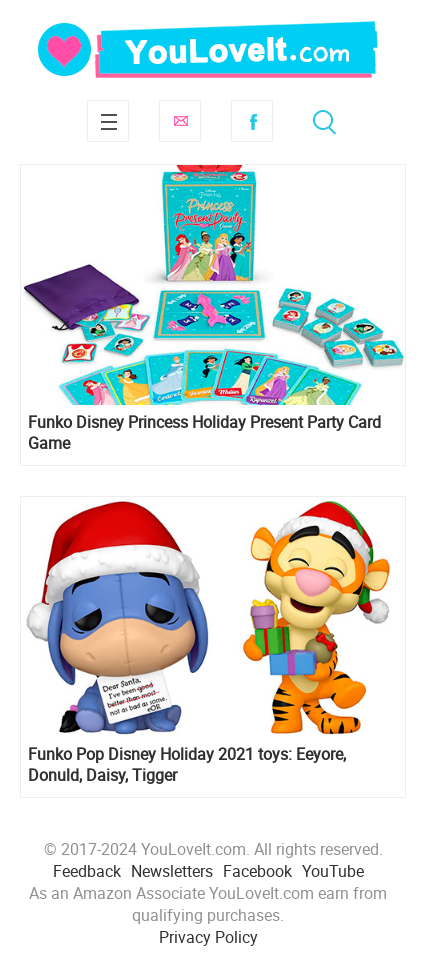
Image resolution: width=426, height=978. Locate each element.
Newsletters (172, 871)
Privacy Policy (208, 937)
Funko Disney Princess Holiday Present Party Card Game (204, 433)
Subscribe (180, 121)
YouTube (333, 871)
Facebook (252, 121)
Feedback (87, 871)
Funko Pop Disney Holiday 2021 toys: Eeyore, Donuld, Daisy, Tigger (187, 765)
